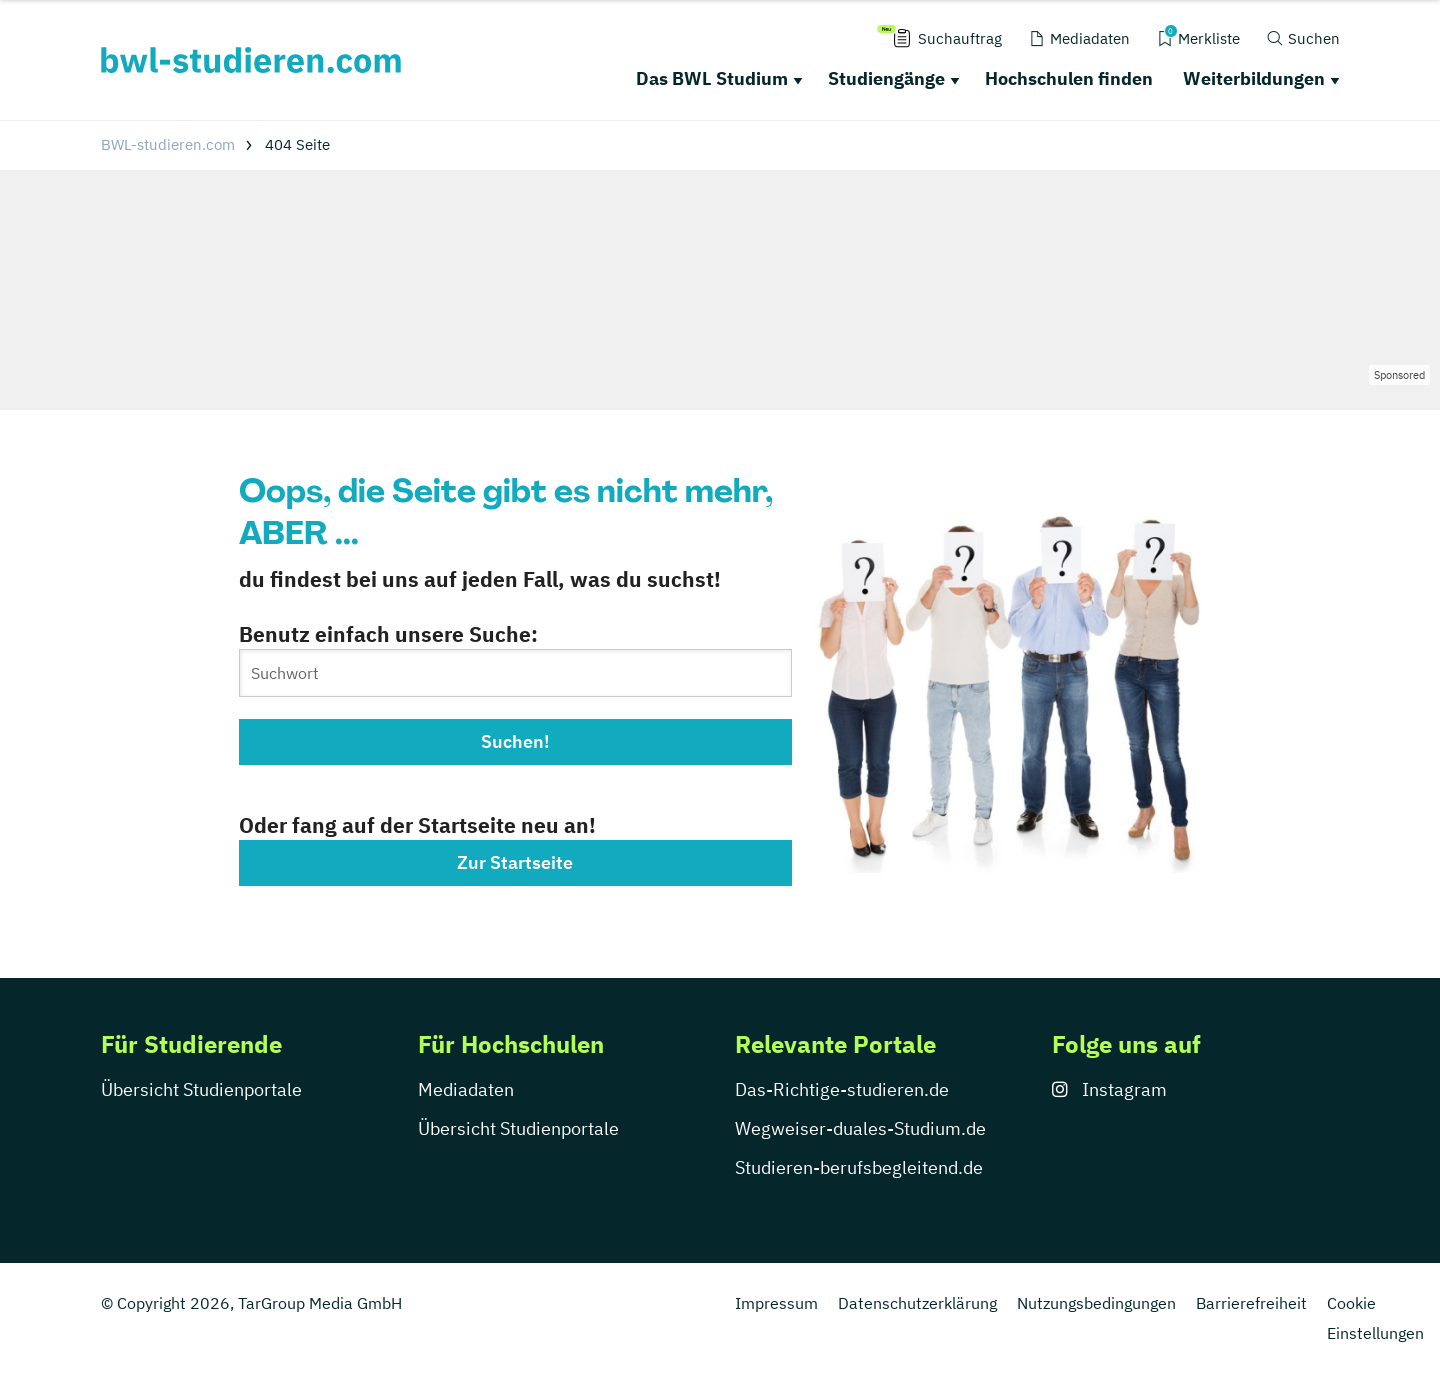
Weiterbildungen (1254, 78)
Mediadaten (466, 1089)
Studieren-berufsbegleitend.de (859, 1167)
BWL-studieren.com (168, 144)
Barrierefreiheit (1251, 1303)
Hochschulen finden (1069, 78)
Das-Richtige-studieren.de (842, 1089)
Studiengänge (886, 78)
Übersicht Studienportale (201, 1089)
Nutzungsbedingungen (1096, 1303)
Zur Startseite (515, 862)
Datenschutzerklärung (917, 1303)
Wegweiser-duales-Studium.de (860, 1128)
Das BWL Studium (712, 78)
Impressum (776, 1303)
